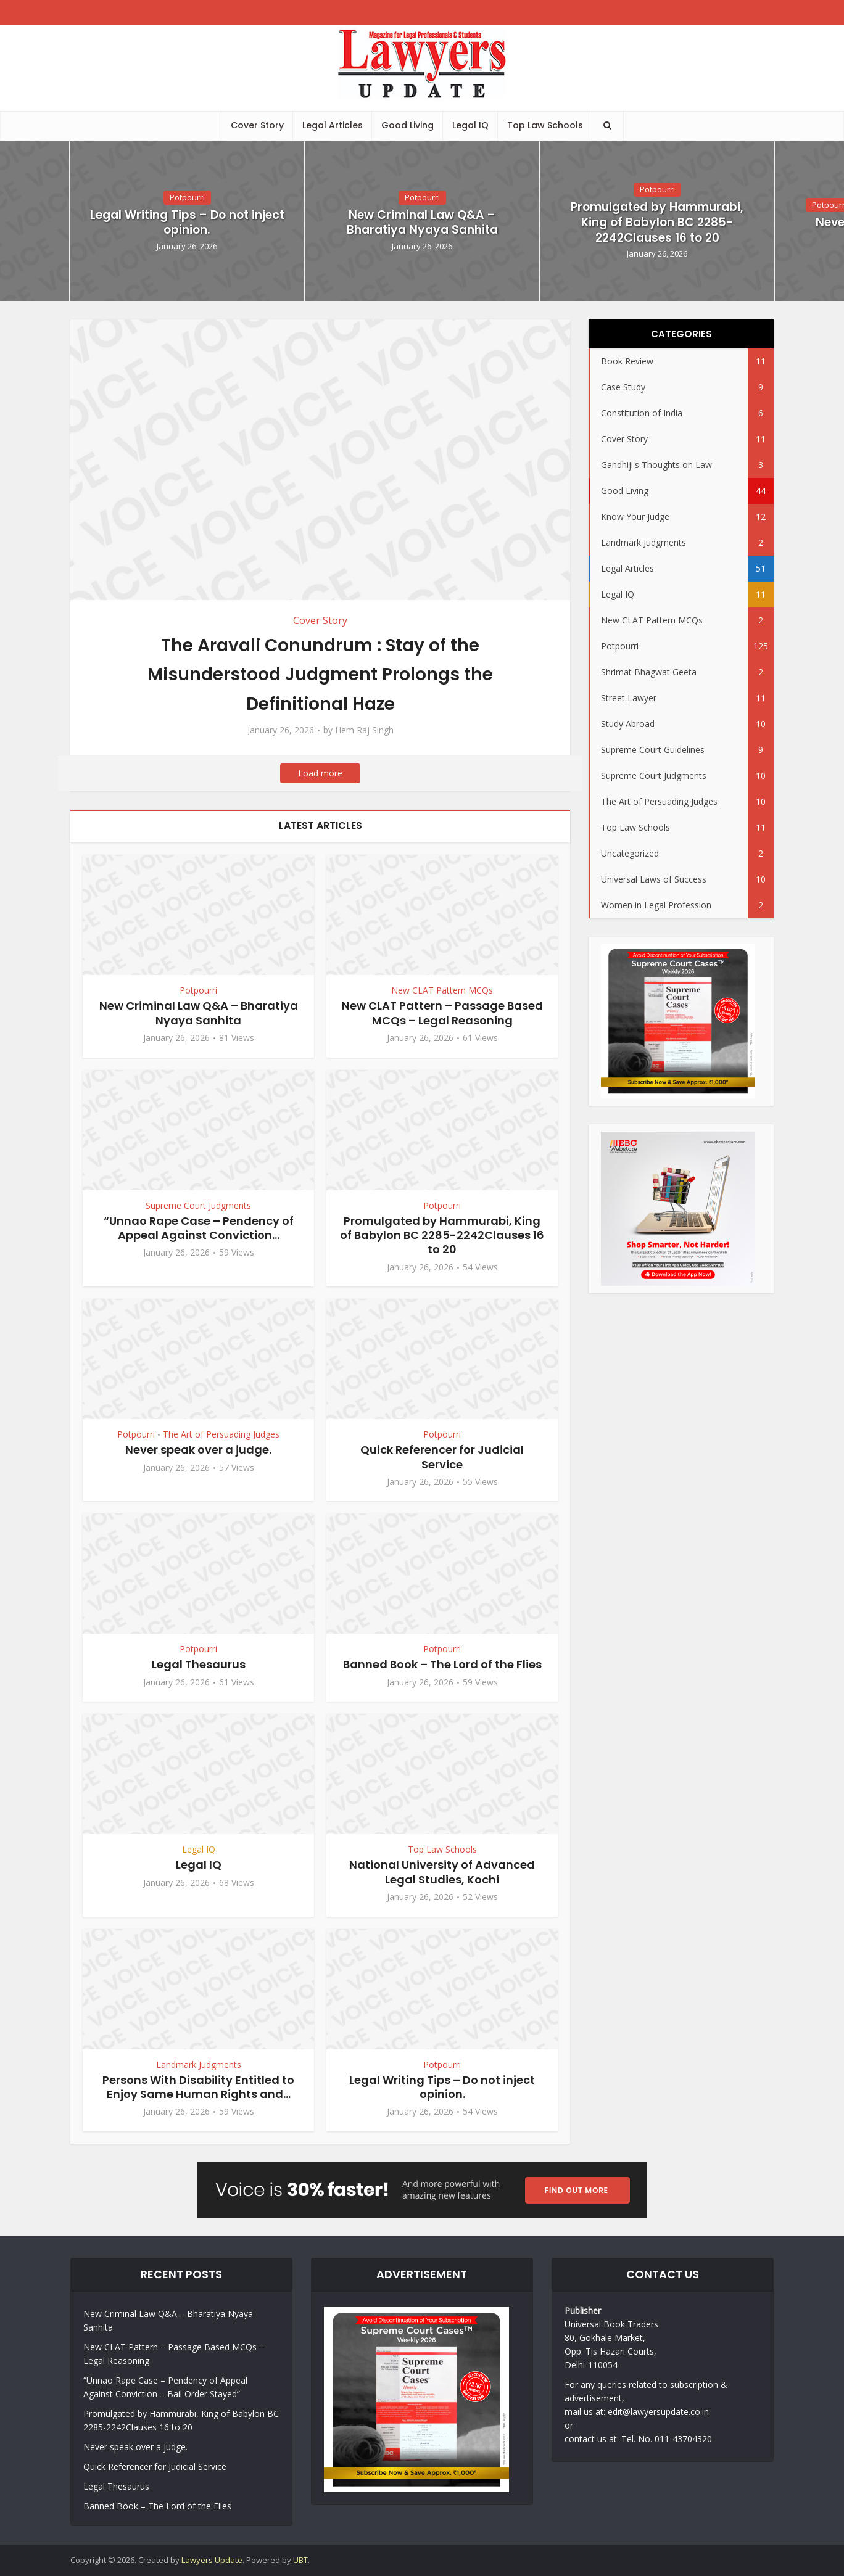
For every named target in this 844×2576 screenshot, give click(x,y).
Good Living (407, 125)
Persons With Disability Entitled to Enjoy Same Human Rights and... (198, 2087)
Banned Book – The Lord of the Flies (442, 1664)
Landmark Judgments (198, 2064)
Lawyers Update (211, 2560)
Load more (320, 773)
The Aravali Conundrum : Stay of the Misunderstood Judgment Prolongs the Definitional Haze (320, 674)
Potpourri (187, 197)
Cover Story (257, 125)
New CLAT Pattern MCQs (442, 990)
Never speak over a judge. (198, 1449)
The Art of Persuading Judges (221, 1434)
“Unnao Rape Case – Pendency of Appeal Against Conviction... (199, 1228)
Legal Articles (332, 125)
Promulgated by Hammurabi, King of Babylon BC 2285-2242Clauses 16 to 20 (657, 222)
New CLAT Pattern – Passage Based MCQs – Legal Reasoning (442, 1012)
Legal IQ (470, 125)
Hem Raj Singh (364, 730)
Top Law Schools (545, 125)
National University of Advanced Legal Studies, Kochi (442, 1872)
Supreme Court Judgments (198, 1205)
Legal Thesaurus (199, 1664)
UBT (300, 2560)
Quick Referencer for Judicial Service (442, 1456)
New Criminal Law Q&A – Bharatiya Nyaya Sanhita (422, 223)
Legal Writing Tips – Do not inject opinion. (187, 223)
